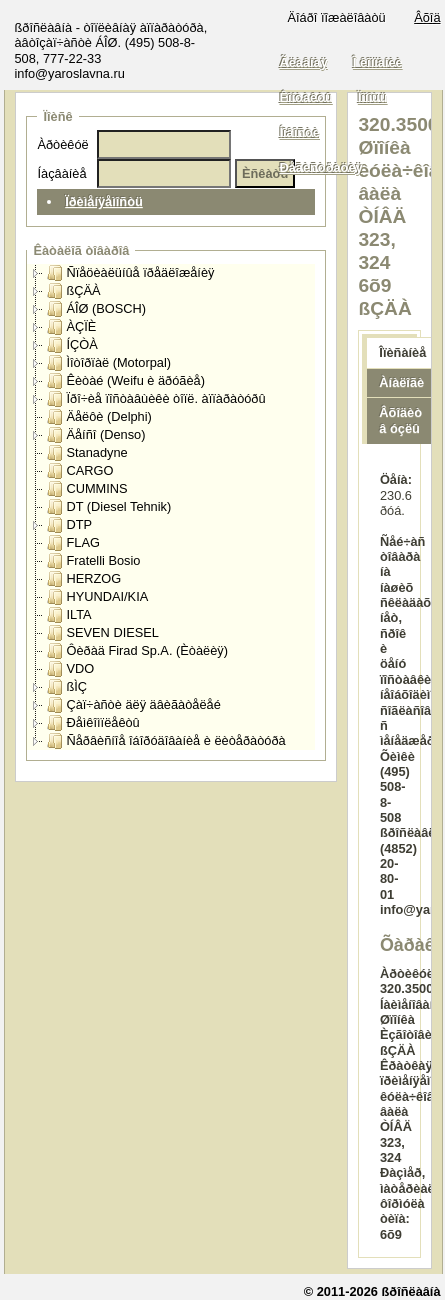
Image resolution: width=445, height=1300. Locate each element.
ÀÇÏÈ (71, 327)
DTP (69, 525)
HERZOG (84, 579)
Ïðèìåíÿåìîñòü (104, 201)
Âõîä (427, 17)
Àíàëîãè (401, 382)
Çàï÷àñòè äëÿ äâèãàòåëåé (133, 705)
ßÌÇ (67, 687)
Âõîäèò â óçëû (400, 421)
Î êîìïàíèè (378, 62)
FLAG (73, 543)
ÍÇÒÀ (72, 345)
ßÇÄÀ (73, 291)
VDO (70, 669)
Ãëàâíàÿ (303, 62)
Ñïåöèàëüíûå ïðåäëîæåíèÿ (130, 273)
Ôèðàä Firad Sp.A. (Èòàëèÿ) (137, 651)
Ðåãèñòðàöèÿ (320, 167)
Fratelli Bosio (93, 561)
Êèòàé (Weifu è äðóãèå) (126, 381)
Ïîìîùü (373, 97)
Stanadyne (87, 453)
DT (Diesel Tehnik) (109, 507)
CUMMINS (87, 489)
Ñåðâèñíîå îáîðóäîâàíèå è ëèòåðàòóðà (166, 741)
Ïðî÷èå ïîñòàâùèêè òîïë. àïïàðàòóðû (156, 399)
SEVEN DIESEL (102, 633)
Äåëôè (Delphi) (99, 417)
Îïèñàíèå (402, 352)
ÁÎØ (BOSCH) (96, 309)
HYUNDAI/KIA (97, 597)
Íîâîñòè (299, 132)
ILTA (69, 615)
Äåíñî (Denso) (96, 435)
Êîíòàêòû (305, 97)
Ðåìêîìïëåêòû (93, 723)
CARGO (80, 471)
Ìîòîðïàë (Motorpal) (109, 363)
